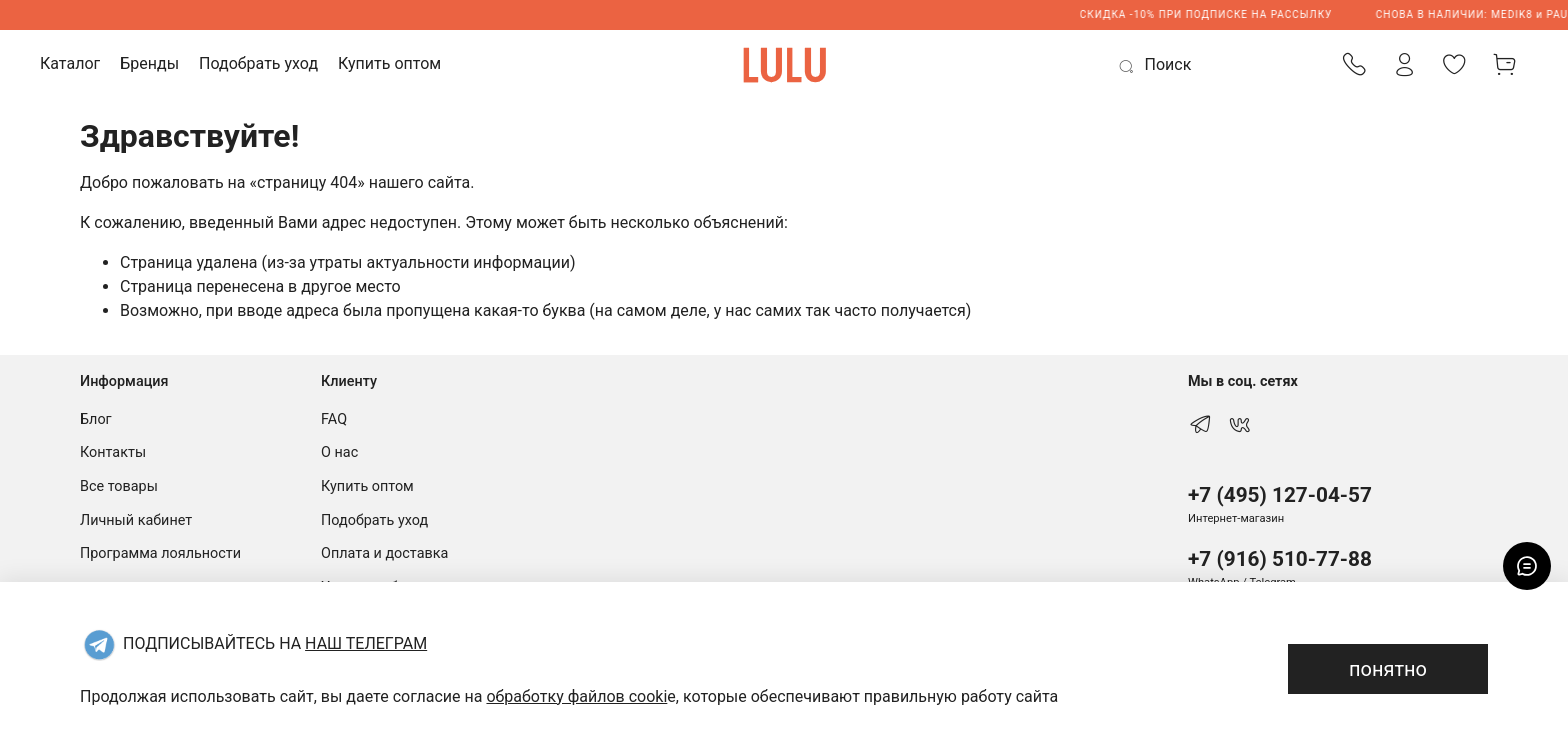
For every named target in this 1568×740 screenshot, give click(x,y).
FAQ (334, 419)
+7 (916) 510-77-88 (1280, 559)
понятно (1388, 669)
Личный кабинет (136, 520)
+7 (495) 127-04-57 (1280, 495)
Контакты (113, 452)
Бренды (149, 63)
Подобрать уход (258, 63)
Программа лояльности (160, 553)
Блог (96, 419)
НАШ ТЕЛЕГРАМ (366, 643)
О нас (339, 452)
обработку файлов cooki (576, 696)
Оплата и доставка (384, 553)
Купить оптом (389, 63)
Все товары (119, 486)
